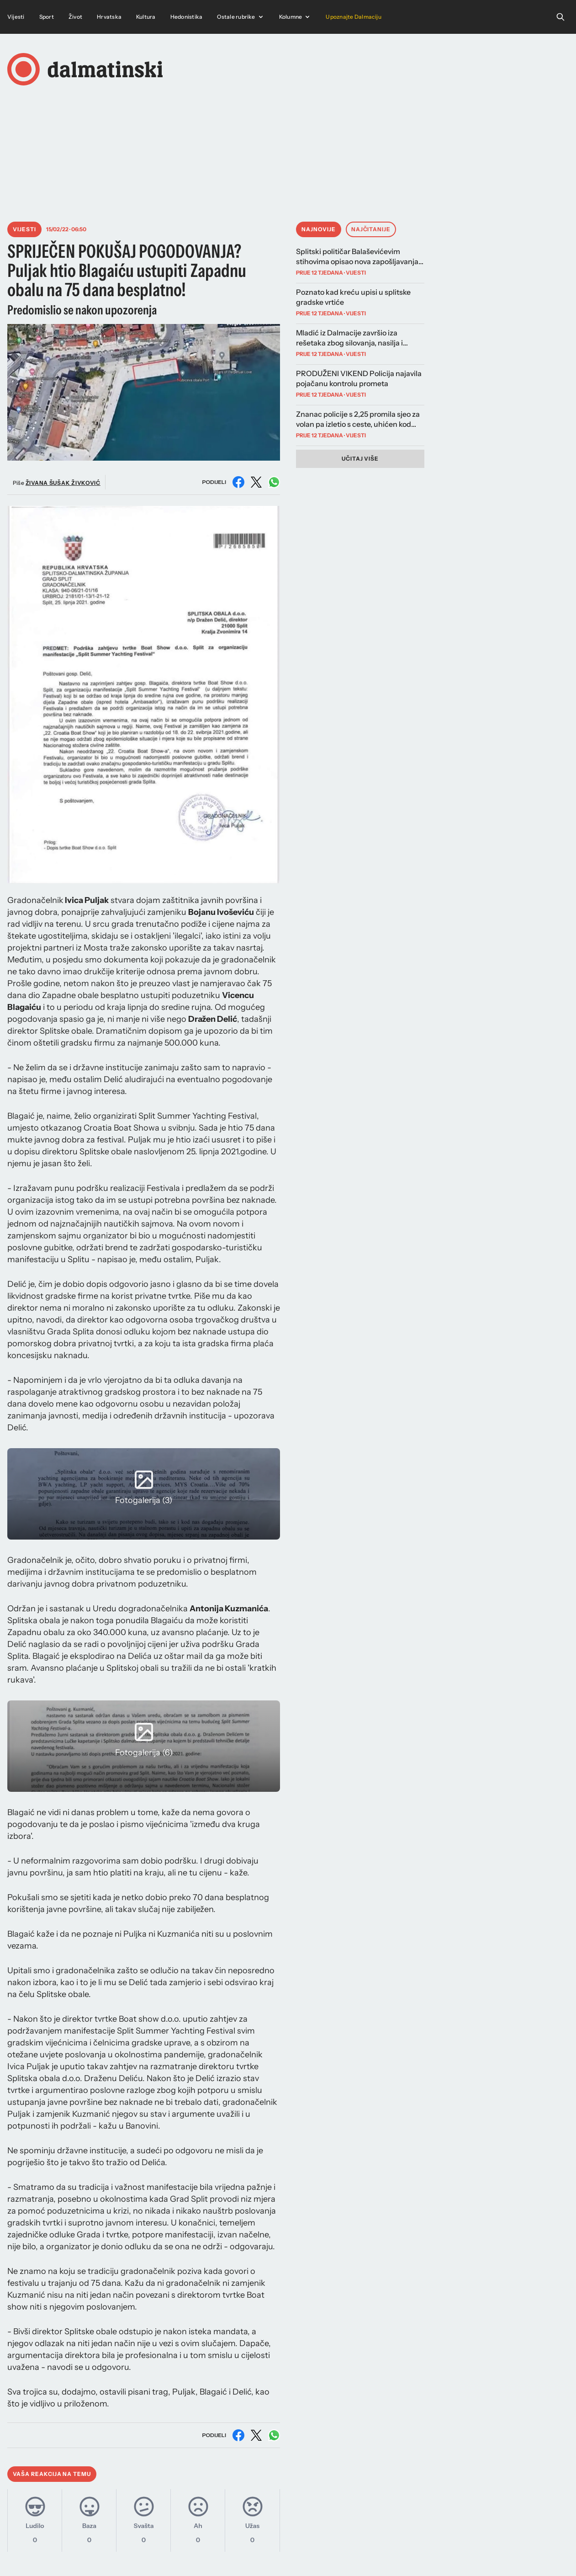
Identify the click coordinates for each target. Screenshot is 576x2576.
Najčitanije (371, 229)
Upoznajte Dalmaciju (353, 16)
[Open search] (560, 17)
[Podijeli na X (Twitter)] (256, 482)
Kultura (146, 16)
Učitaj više (360, 458)
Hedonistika (186, 16)
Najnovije (318, 229)
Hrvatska (109, 16)
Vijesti (16, 16)
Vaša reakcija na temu (52, 2473)
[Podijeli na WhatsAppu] (274, 482)
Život (75, 16)
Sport (46, 16)
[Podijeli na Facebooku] (238, 482)
